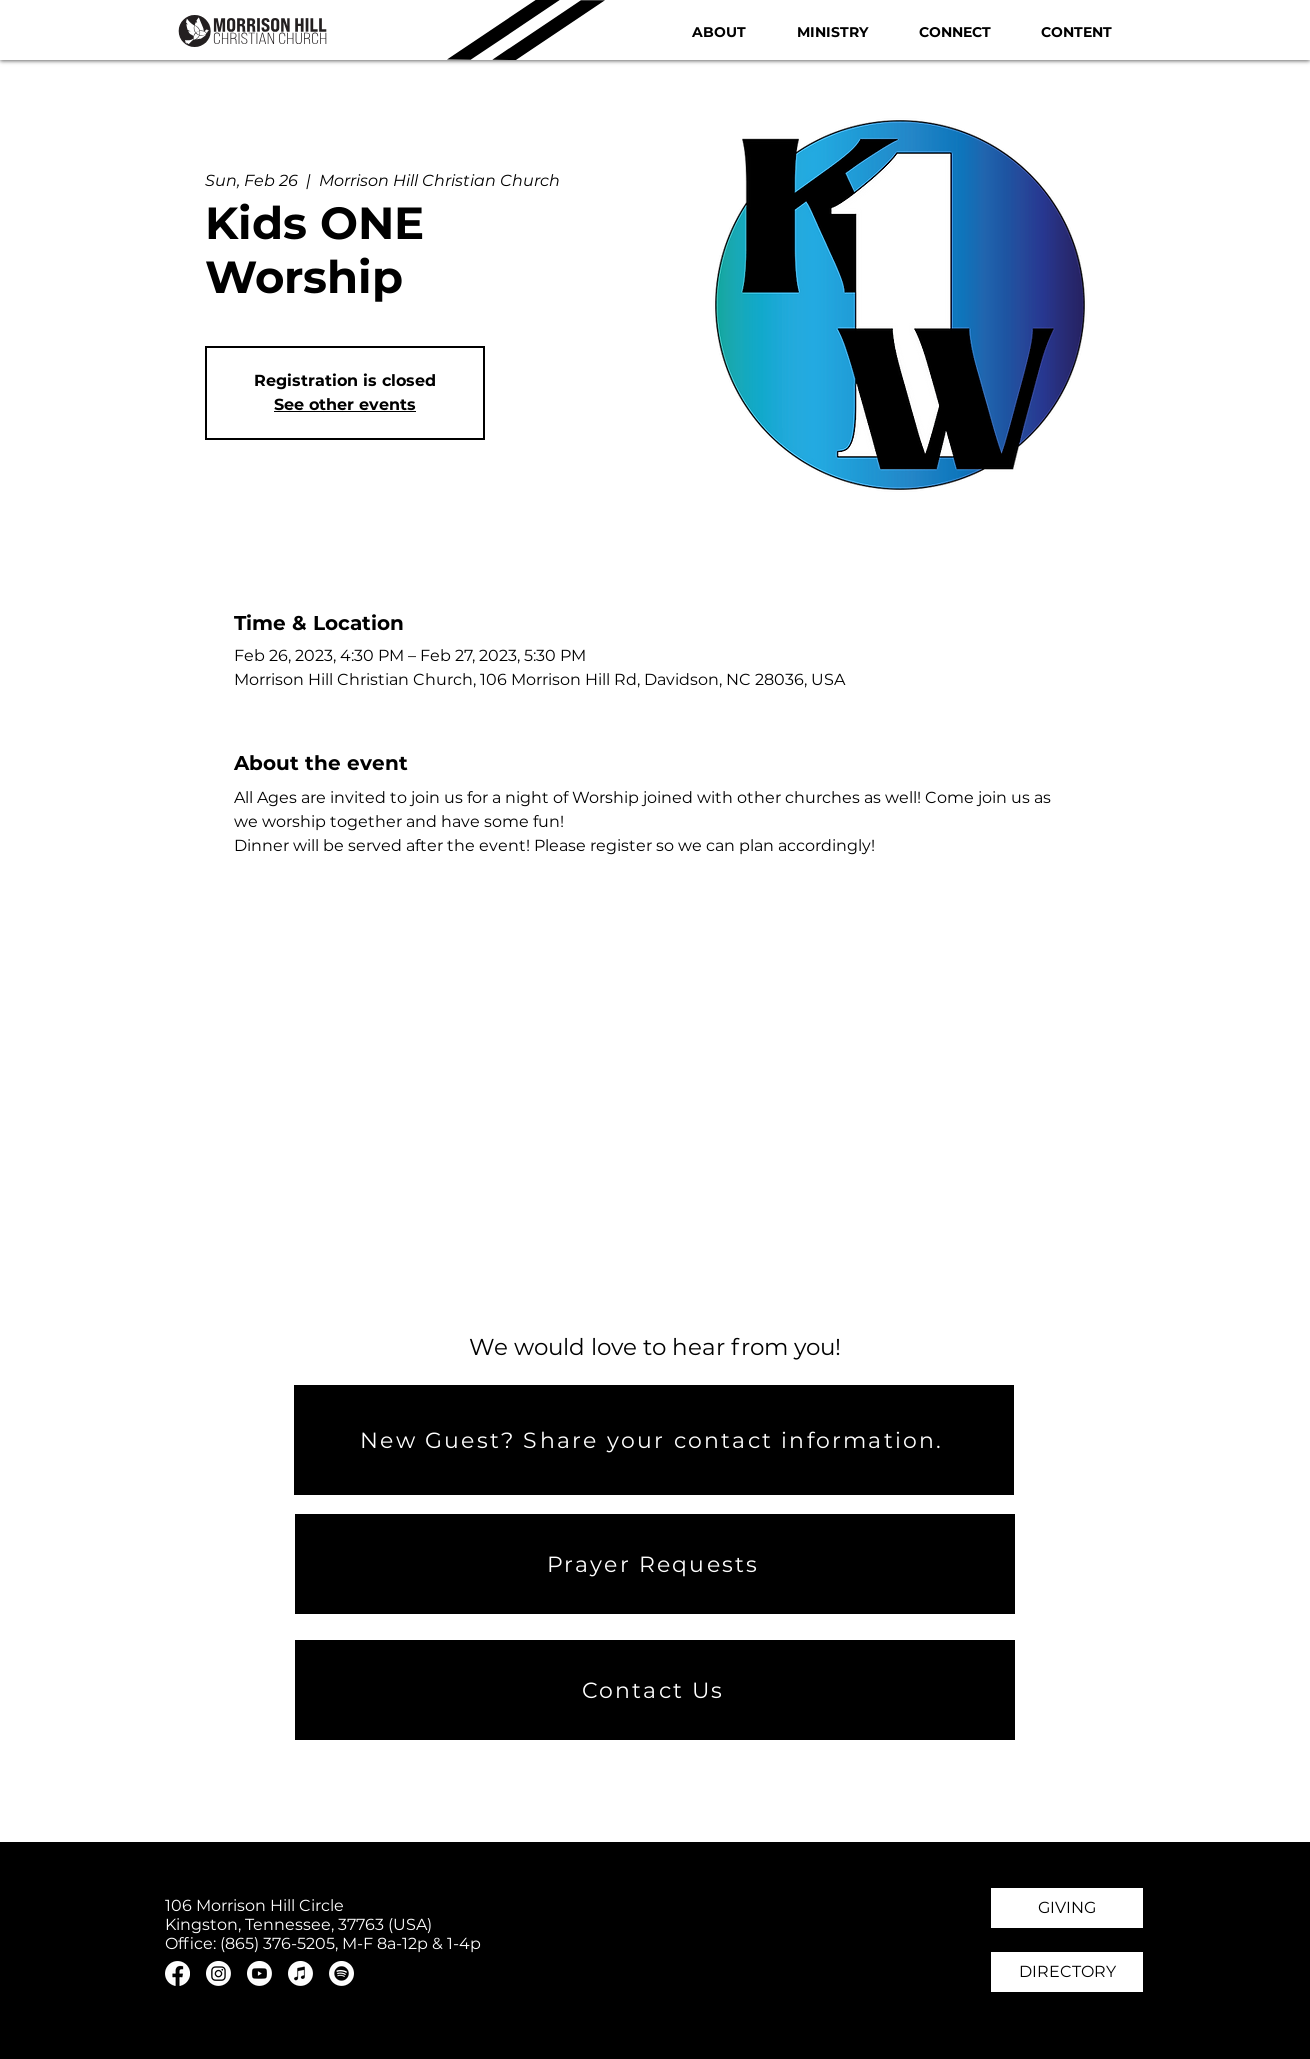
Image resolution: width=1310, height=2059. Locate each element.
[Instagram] (218, 1973)
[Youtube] (259, 1973)
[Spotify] (341, 1973)
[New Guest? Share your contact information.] (654, 1440)
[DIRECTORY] (1067, 1972)
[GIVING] (1067, 1908)
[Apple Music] (300, 1973)
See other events (345, 404)
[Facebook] (177, 1973)
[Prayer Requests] (655, 1564)
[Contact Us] (655, 1690)
